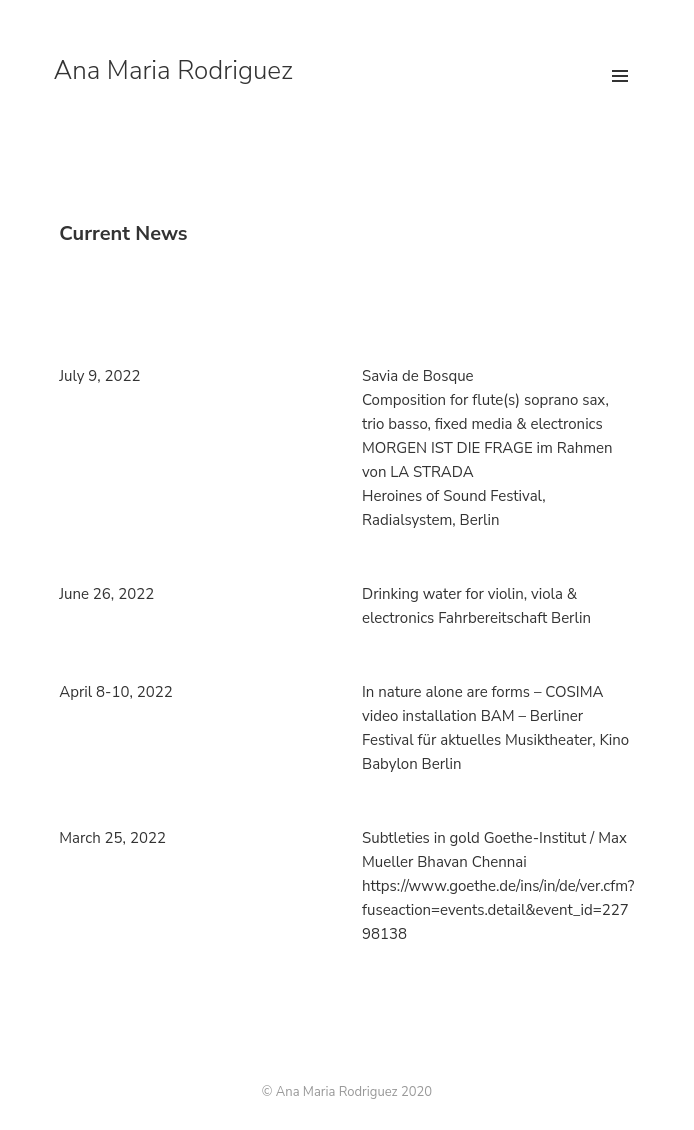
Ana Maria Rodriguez (173, 70)
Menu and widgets (620, 97)
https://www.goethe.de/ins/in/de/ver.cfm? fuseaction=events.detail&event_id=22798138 (498, 910)
